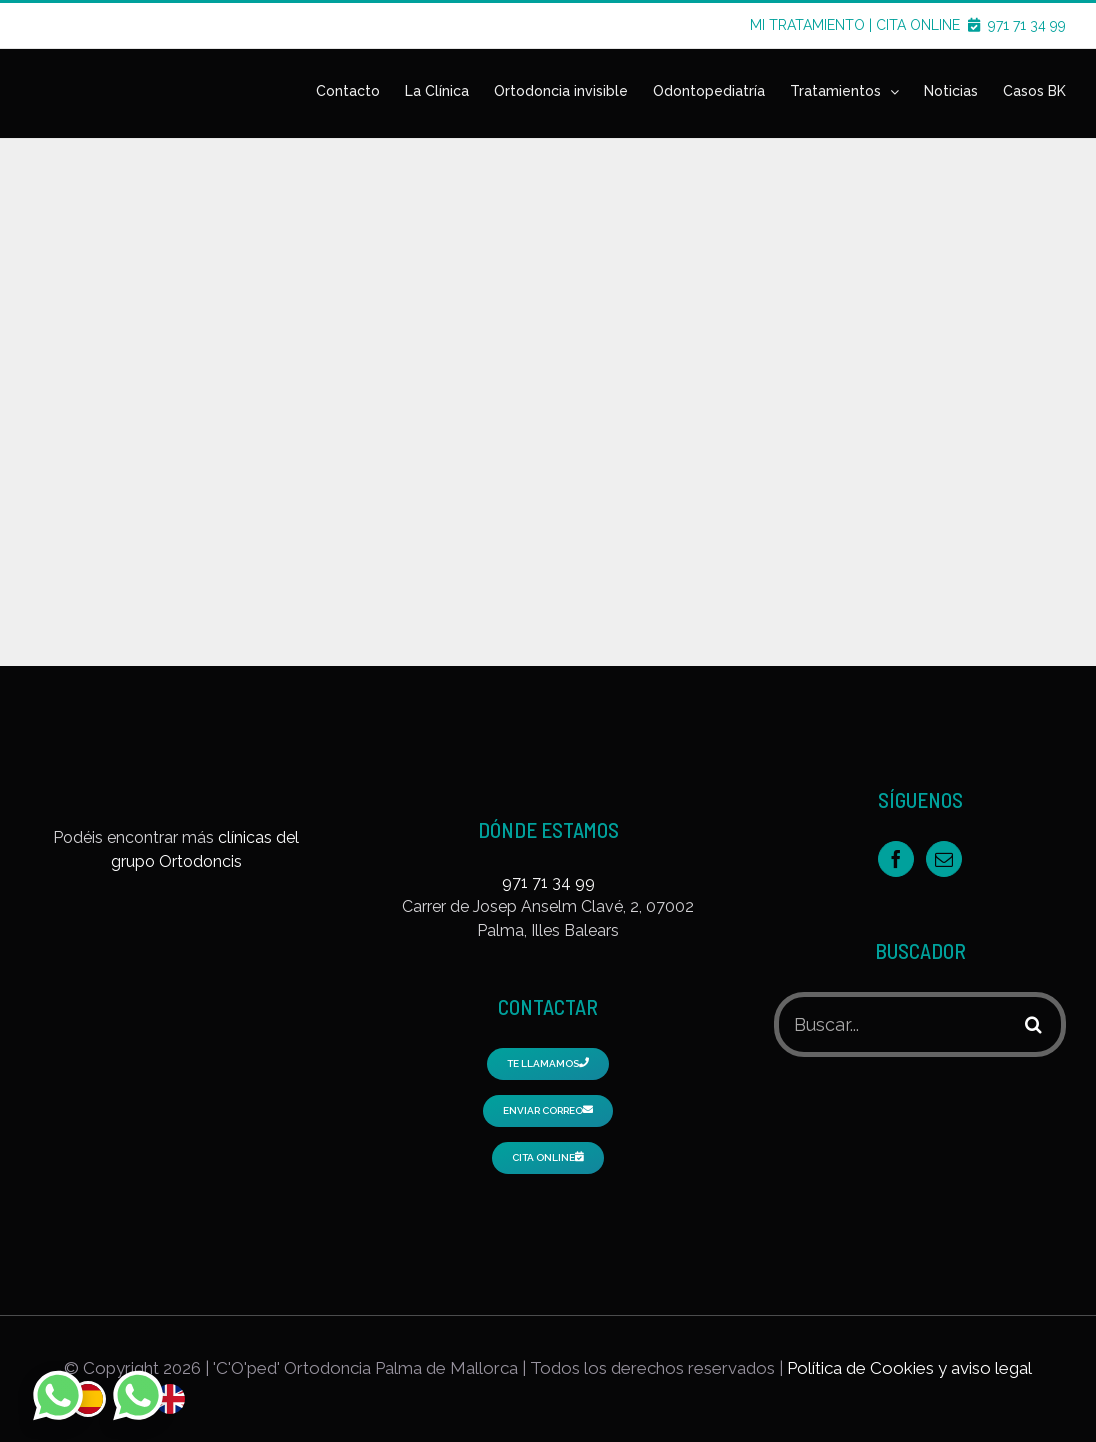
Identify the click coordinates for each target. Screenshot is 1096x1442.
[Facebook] (896, 859)
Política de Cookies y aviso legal (909, 1368)
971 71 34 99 (1027, 25)
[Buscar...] (892, 1024)
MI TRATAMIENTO (807, 25)
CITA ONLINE (930, 25)
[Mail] (944, 859)
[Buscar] (1033, 1024)
